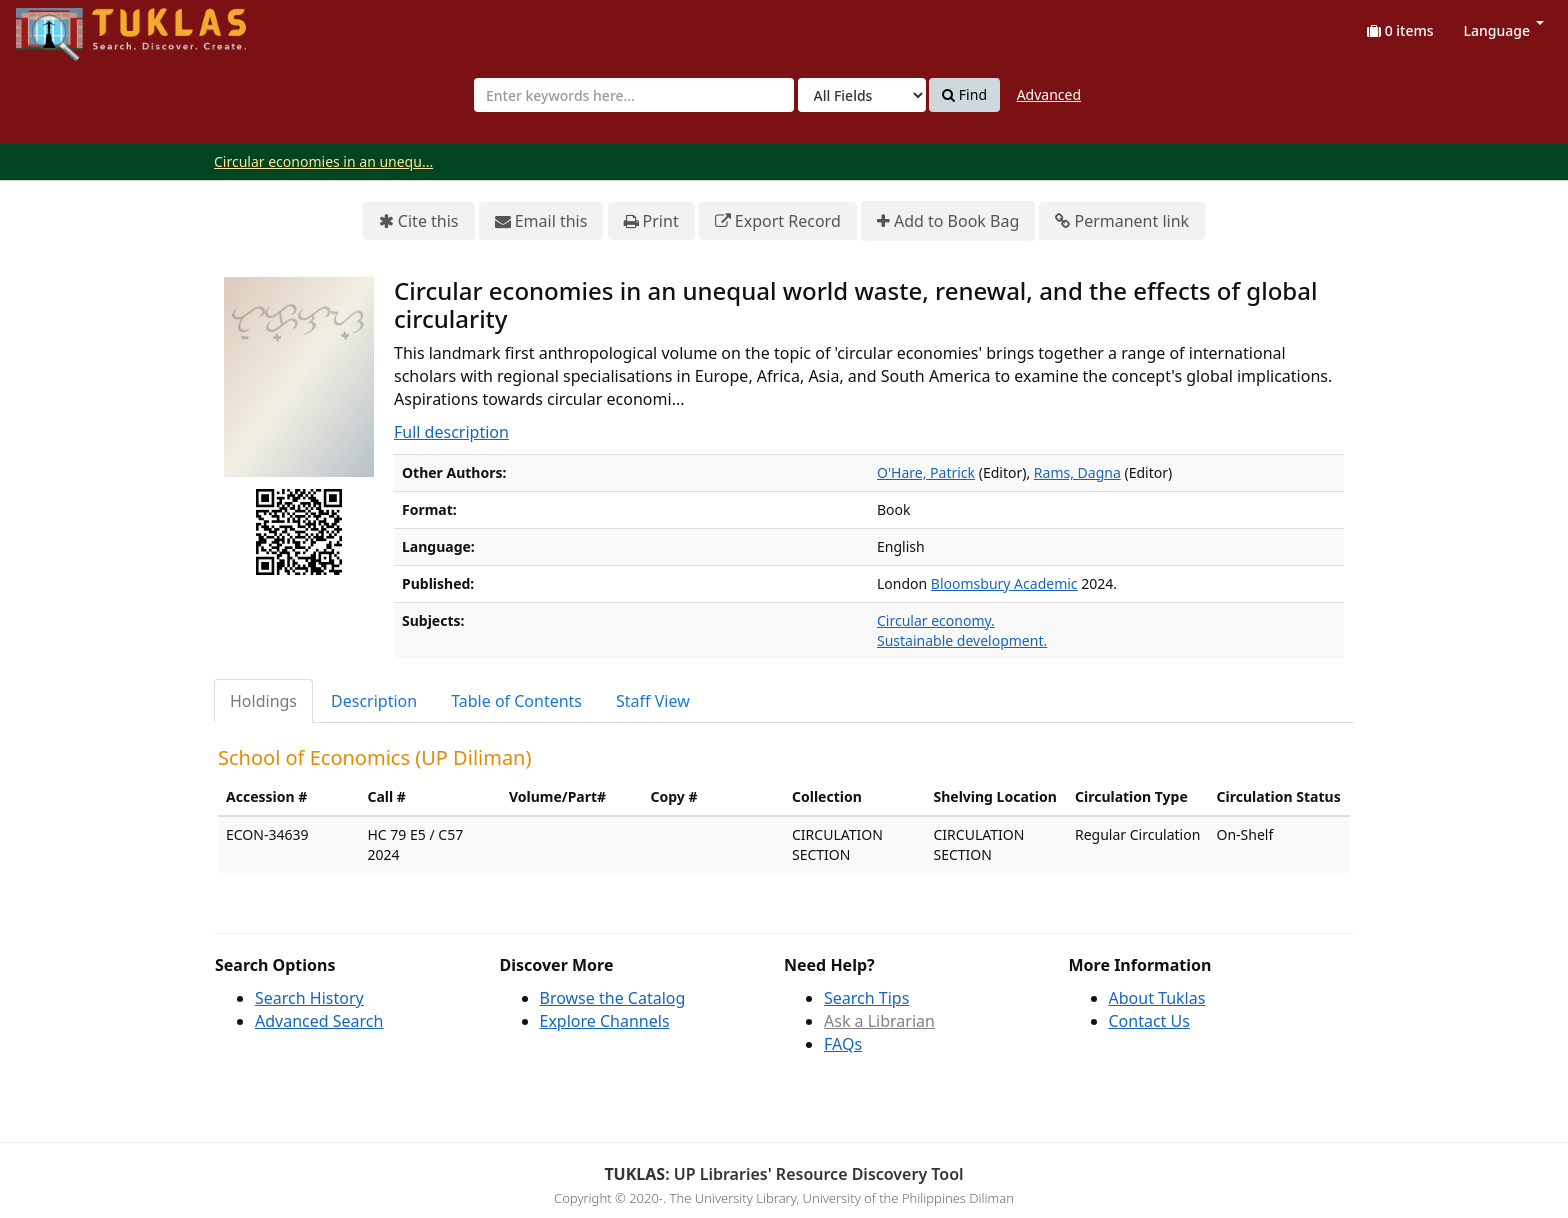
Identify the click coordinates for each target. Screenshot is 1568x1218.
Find (964, 95)
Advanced (1049, 94)
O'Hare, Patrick (926, 472)
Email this (541, 221)
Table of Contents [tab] (516, 701)
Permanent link (1122, 221)
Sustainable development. (962, 640)
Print (651, 221)
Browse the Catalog (613, 998)
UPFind (65, 25)
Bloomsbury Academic (1004, 583)
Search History (309, 998)
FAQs (843, 1044)
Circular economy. (936, 620)
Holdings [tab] (263, 701)
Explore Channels (605, 1021)
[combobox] (634, 95)
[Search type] (862, 95)
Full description (451, 432)
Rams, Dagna (1077, 472)
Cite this (419, 221)
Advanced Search (319, 1021)
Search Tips (866, 998)
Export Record (778, 221)
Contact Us (1149, 1021)
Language (1504, 30)
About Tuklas (1157, 998)
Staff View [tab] (653, 701)
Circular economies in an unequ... (323, 161)
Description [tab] (374, 701)
